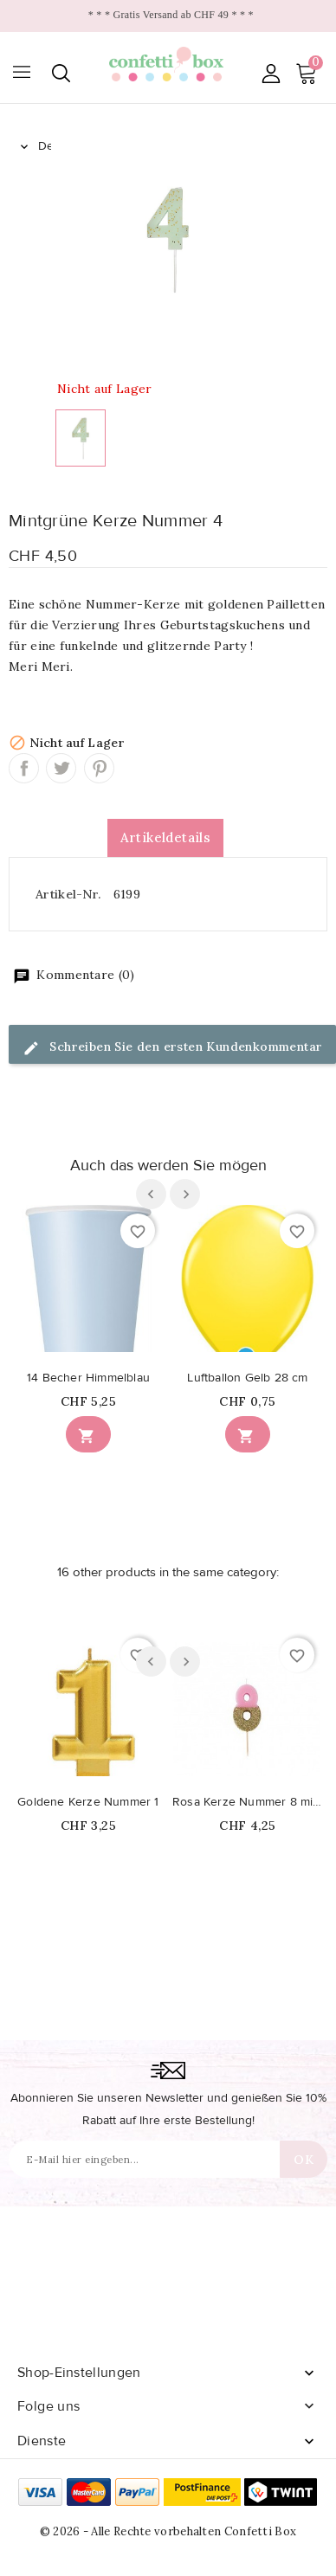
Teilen (24, 768)
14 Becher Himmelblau (88, 1378)
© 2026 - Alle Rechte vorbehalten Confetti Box (168, 2531)
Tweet (61, 768)
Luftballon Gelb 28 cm (247, 1378)
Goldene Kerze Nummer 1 (87, 1802)
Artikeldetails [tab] (165, 837)
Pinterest (99, 768)
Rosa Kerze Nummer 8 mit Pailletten (247, 1802)
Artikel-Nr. (68, 894)
